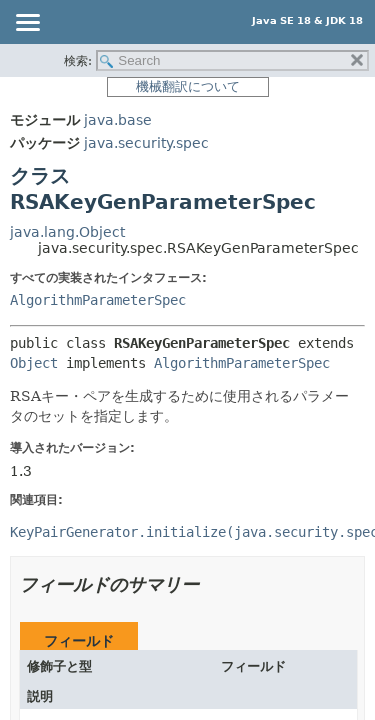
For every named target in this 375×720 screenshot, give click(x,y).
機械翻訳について (188, 86)
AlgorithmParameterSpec (98, 300)
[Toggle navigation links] (27, 24)
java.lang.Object (67, 232)
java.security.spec (146, 143)
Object (34, 363)
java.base (118, 120)
